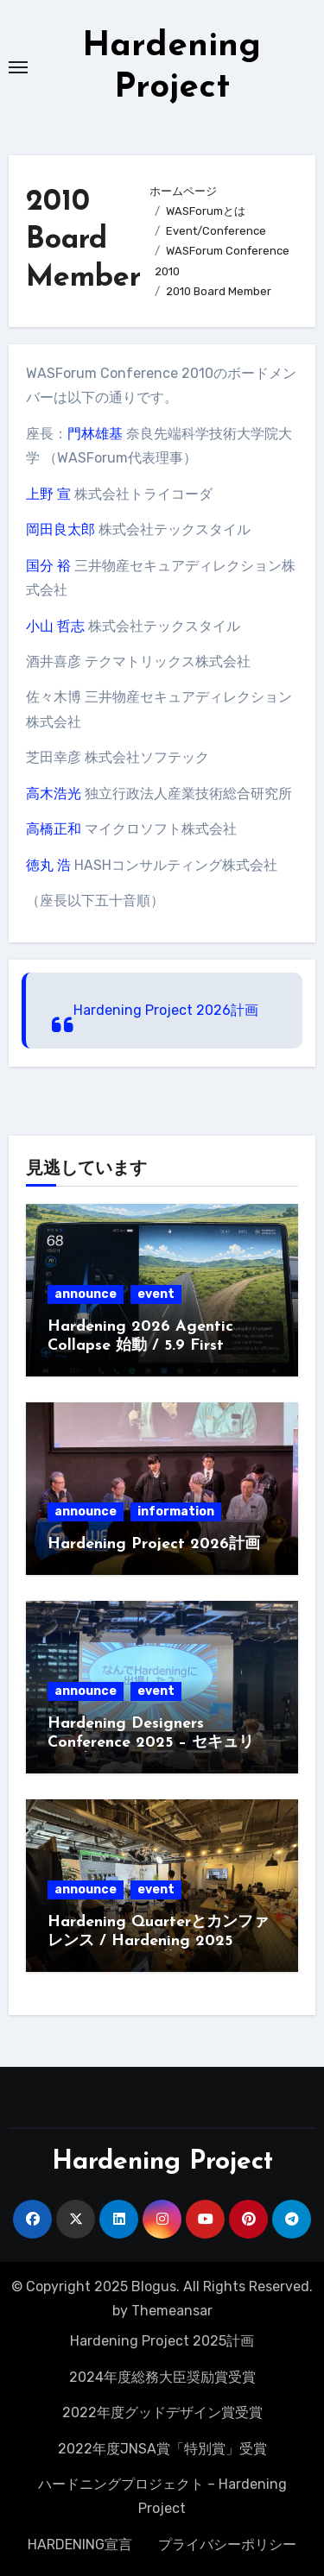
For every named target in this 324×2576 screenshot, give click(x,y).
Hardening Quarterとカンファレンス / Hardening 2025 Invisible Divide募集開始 (158, 1941)
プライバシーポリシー (227, 2544)
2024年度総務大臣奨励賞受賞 (162, 2377)
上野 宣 (48, 494)
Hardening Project (162, 2162)
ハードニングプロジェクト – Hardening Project (162, 2496)
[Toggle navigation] (18, 67)
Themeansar (172, 2310)
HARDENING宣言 (80, 2544)
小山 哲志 (55, 626)
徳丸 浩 (48, 865)
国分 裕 (48, 565)
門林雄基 (95, 433)
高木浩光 (53, 793)
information (175, 1511)
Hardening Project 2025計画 (162, 2341)
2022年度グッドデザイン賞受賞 (162, 2412)
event (156, 1294)
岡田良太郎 (60, 529)
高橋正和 (53, 829)
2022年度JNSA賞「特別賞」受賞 (162, 2449)
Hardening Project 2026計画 (165, 1010)
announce (85, 1294)
